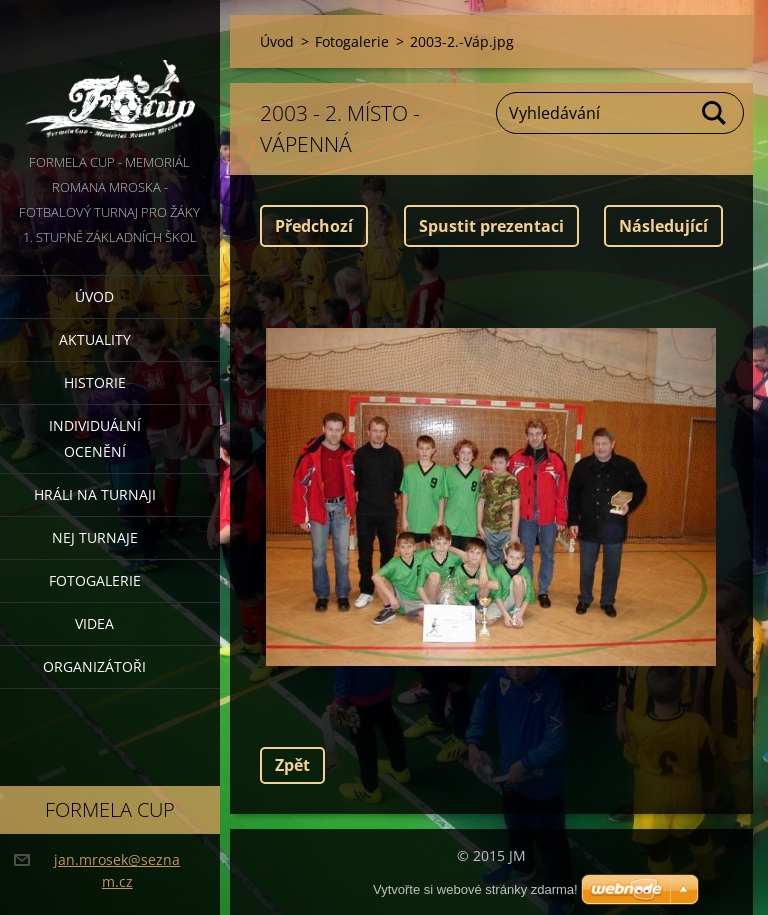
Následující (663, 226)
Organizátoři (94, 666)
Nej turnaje (95, 537)
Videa (94, 623)
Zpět (292, 765)
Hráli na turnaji (95, 494)
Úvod (94, 296)
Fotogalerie (95, 580)
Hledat (715, 113)
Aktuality (95, 339)
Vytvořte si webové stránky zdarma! (475, 889)
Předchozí (314, 226)
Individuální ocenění (95, 438)
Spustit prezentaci (491, 226)
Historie (95, 382)
